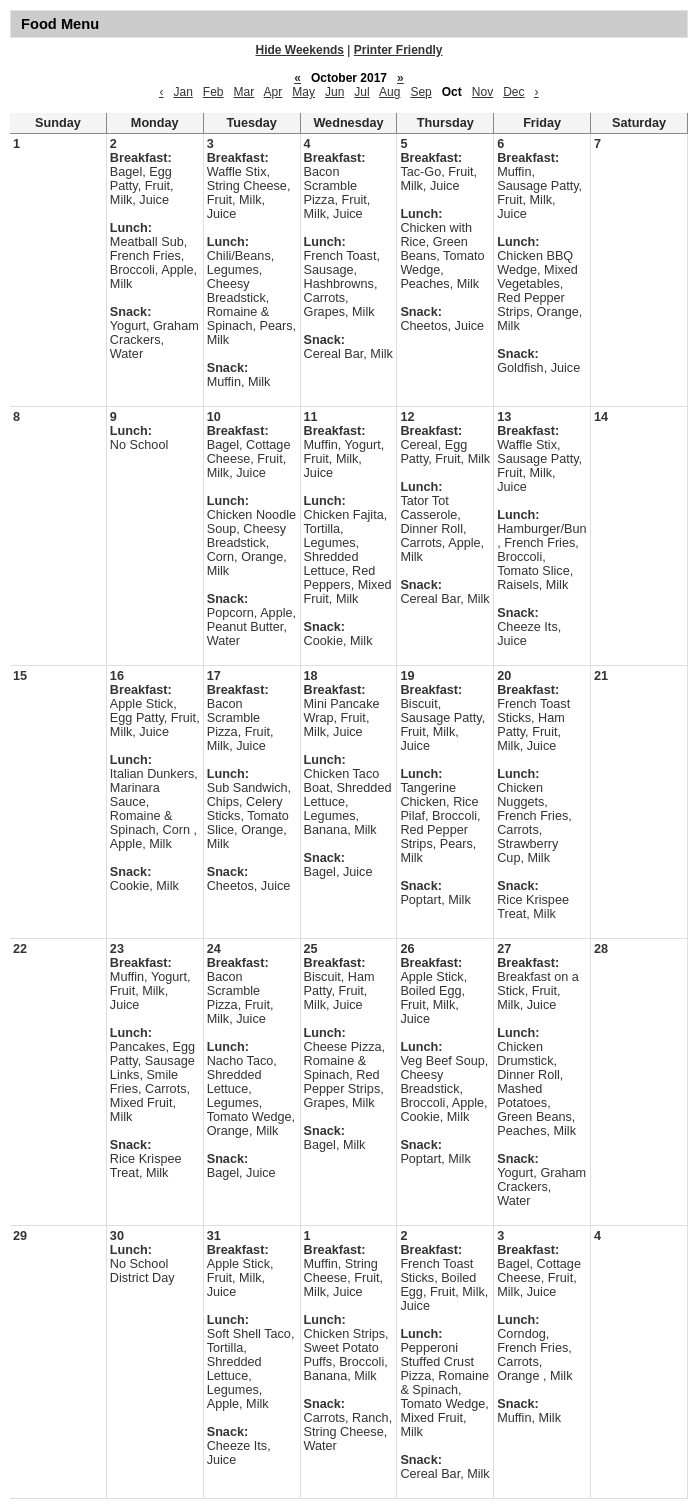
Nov (482, 92)
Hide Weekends (300, 50)
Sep (420, 92)
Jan (182, 92)
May (303, 92)
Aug (389, 92)
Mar (244, 92)
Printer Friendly (398, 50)
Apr (273, 92)
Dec (513, 92)
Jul (361, 92)
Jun (334, 92)
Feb (213, 92)
